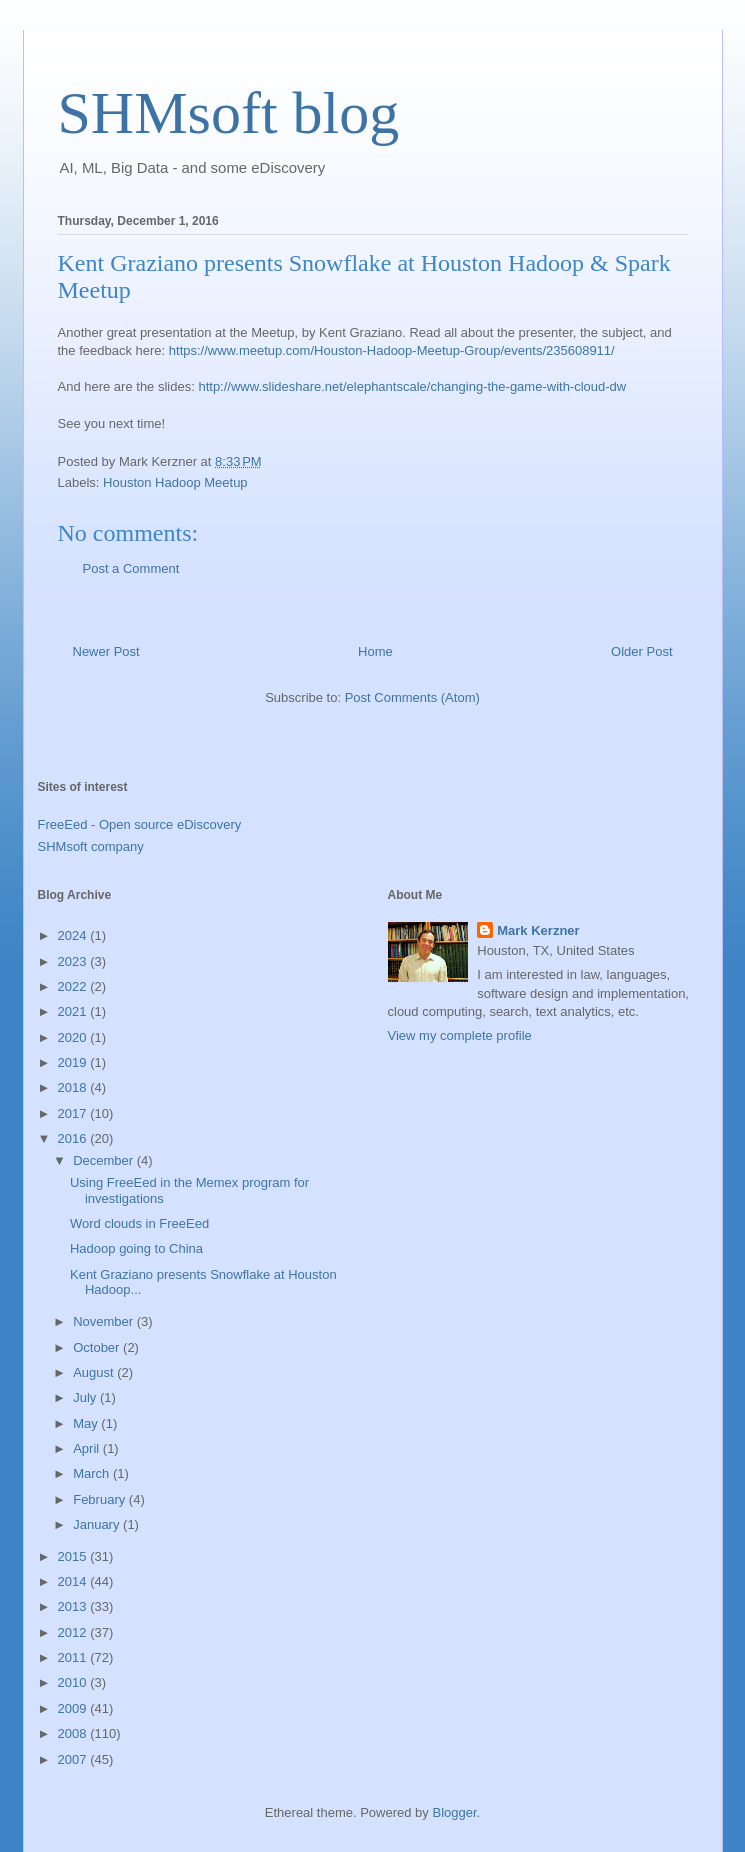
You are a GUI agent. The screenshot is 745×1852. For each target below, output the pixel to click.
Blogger (454, 1812)
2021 (74, 1011)
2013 (74, 1606)
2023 (74, 961)
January (98, 1524)
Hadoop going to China (136, 1248)
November (105, 1321)
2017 (74, 1113)
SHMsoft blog (229, 113)
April (88, 1448)
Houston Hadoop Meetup (175, 482)
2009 (74, 1708)
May (87, 1423)
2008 (74, 1733)
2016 (74, 1138)
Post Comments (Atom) (412, 697)
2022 (74, 986)
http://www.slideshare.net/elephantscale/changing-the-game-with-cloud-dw (412, 386)
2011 (74, 1657)
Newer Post (106, 651)
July (86, 1397)
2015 (74, 1556)
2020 (74, 1037)
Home (375, 651)
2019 (74, 1062)
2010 (74, 1682)
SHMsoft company (91, 846)
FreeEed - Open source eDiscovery (140, 824)
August (95, 1372)
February (101, 1499)
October (98, 1347)
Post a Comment (131, 568)
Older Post (641, 651)
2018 (74, 1087)
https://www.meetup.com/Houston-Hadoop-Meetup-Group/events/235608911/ (392, 350)
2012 (74, 1632)
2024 (74, 935)
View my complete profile (460, 1035)
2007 (74, 1759)
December (105, 1160)
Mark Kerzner (538, 930)
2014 (74, 1581)
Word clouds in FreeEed (139, 1223)
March (93, 1473)
